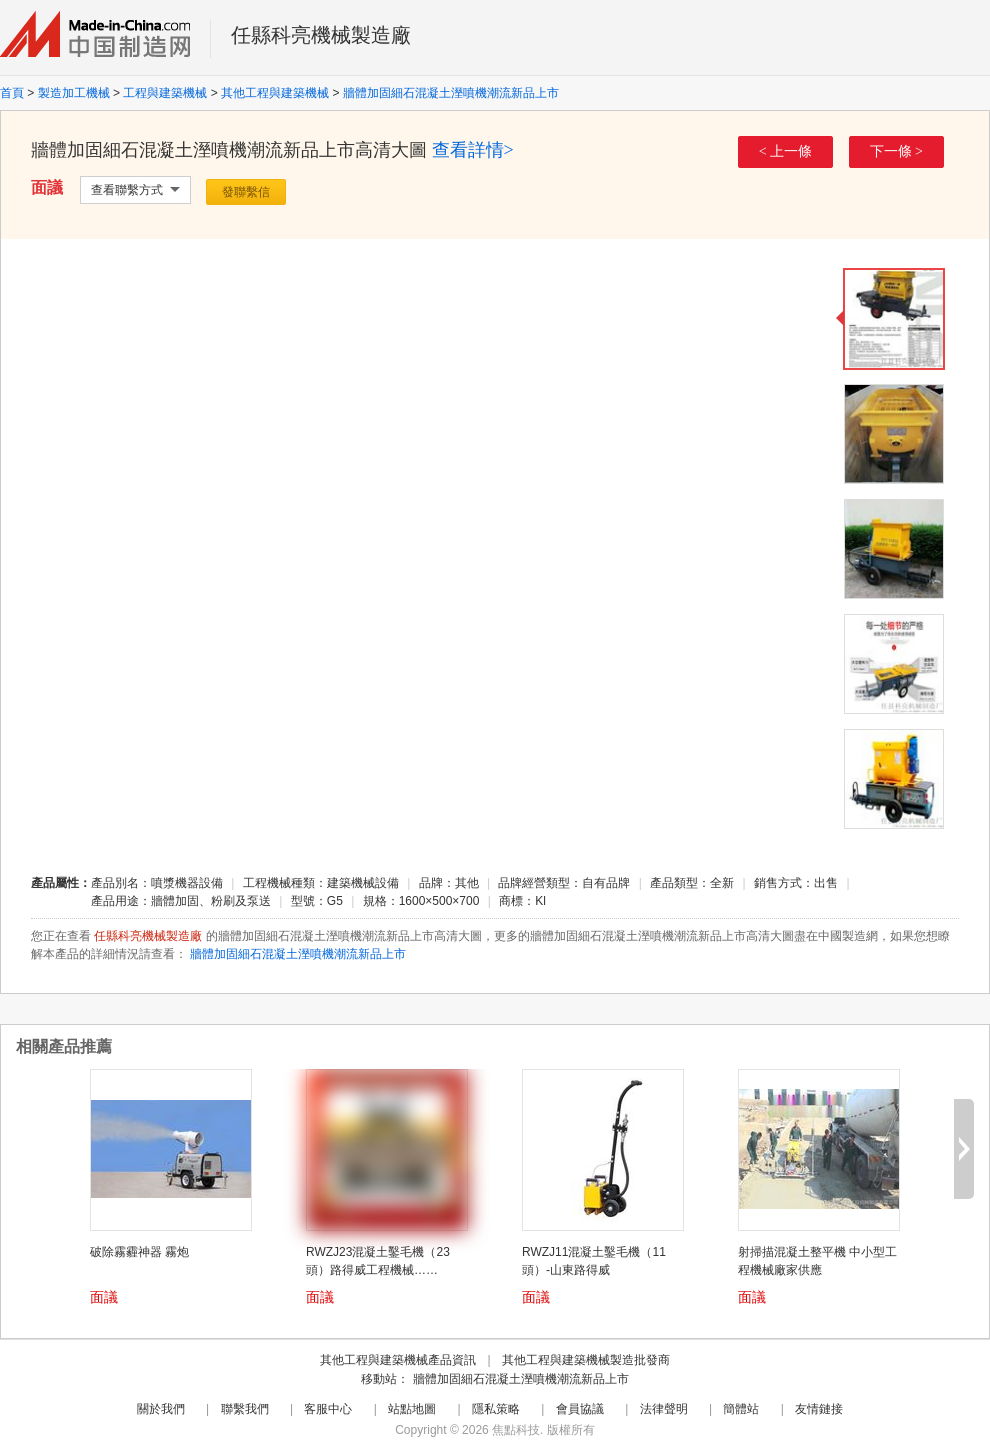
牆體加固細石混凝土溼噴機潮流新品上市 (451, 93)
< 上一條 (785, 151)
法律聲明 (664, 1409)
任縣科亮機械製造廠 (321, 35)
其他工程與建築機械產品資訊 (398, 1360)
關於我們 (161, 1409)
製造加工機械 (74, 93)
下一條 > (896, 151)
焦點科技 (516, 1430)
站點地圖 (412, 1409)
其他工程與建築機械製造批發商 (586, 1360)
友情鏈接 (819, 1409)
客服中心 (328, 1409)
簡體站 (741, 1409)
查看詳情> (473, 150)
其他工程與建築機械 (275, 93)
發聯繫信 (246, 192)
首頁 (12, 93)
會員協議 (580, 1409)
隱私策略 (496, 1409)
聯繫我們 (245, 1409)
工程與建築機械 (165, 93)
